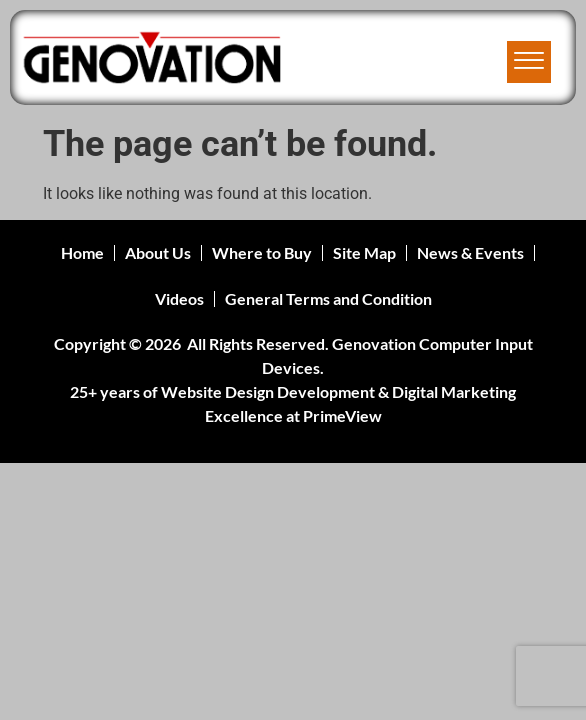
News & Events (470, 252)
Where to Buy (262, 252)
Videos (179, 298)
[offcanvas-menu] (529, 62)
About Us (158, 252)
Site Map (364, 252)
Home (82, 252)
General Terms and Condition (328, 298)
